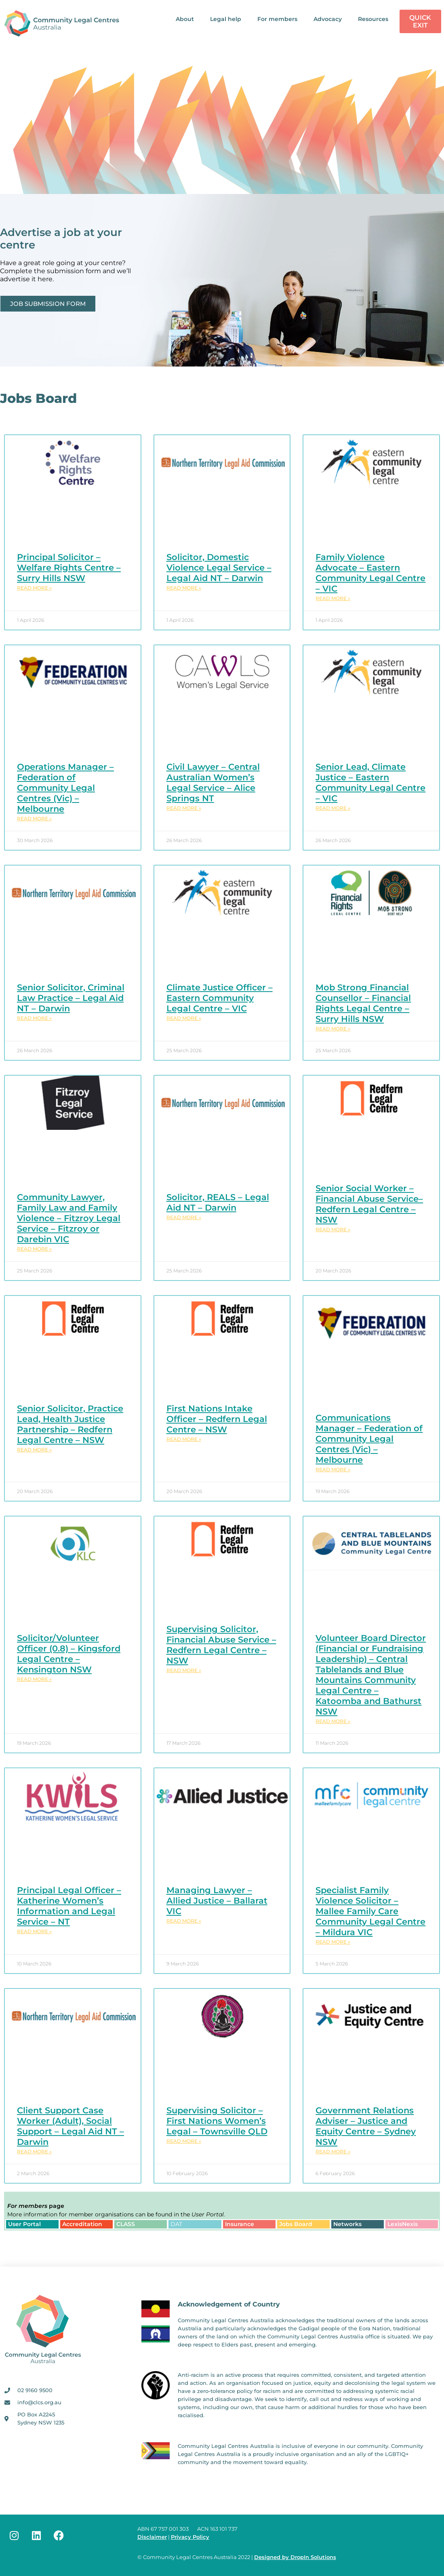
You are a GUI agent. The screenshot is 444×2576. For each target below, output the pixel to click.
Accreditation (82, 2224)
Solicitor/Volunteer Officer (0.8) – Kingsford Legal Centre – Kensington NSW (68, 1654)
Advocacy (328, 19)
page (35, 2206)
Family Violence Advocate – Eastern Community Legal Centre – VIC (370, 573)
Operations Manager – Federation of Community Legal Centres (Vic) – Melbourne (65, 788)
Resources (373, 19)
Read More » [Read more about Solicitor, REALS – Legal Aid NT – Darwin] (183, 1217)
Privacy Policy (190, 2537)
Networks (347, 2224)
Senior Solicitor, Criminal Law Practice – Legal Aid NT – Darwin (70, 997)
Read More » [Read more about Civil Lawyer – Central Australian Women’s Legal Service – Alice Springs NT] (183, 808)
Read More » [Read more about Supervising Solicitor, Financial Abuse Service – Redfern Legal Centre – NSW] (183, 1670)
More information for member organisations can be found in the (116, 2214)
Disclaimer (152, 2537)
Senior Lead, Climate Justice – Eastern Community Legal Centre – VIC (370, 782)
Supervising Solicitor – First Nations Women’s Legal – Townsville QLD (216, 2120)
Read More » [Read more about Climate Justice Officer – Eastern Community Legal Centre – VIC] (183, 1018)
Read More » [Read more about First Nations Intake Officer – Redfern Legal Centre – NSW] (183, 1439)
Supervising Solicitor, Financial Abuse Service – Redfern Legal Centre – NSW (221, 1645)
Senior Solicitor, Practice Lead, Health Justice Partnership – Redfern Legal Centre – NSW (70, 1424)
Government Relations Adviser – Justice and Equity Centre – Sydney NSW (366, 2126)
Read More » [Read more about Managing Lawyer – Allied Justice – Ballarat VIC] (183, 1921)
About (185, 19)
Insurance (239, 2224)
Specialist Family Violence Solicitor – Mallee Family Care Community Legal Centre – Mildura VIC (370, 1911)
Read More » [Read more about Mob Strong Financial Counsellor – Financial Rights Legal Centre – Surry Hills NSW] (333, 1029)
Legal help (225, 19)
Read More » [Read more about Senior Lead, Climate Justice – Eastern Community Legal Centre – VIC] (333, 808)
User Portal (24, 2224)
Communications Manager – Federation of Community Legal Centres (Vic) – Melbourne (369, 1439)
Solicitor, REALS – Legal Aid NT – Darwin (217, 1202)
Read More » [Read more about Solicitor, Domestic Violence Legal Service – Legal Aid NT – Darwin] (183, 588)
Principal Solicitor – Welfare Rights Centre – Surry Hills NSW (69, 567)
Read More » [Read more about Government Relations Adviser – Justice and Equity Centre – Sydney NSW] (333, 2151)
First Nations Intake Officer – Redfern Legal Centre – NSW (216, 1418)
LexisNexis (402, 2224)
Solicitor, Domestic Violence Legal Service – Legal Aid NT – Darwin (218, 567)
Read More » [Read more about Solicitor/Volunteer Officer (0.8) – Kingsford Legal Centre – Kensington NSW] (34, 1679)
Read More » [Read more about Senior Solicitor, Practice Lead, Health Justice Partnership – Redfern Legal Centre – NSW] (34, 1450)
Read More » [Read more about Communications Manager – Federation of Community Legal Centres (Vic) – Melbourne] (333, 1469)
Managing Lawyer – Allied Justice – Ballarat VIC (216, 1900)
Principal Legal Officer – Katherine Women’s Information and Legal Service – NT (69, 1906)
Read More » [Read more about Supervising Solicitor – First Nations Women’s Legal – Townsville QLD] (183, 2141)
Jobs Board (295, 2224)
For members (277, 19)
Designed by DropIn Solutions (295, 2557)
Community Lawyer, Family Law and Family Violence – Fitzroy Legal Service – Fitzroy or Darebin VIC (68, 1218)
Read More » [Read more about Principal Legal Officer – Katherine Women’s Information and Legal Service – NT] (34, 1931)
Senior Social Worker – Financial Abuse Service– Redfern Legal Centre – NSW (369, 1204)
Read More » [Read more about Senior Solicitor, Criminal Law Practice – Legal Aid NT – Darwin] (34, 1018)
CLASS (125, 2224)
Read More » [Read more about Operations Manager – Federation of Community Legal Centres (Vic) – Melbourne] (34, 818)
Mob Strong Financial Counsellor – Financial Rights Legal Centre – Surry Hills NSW (363, 1003)
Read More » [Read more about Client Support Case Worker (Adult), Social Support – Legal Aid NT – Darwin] (34, 2151)
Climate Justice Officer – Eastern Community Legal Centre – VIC (219, 997)
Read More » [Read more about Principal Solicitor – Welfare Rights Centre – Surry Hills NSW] (34, 588)
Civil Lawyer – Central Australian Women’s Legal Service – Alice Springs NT (213, 782)
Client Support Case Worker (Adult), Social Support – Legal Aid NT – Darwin (70, 2126)
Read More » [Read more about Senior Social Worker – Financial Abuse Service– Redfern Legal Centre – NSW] (333, 1229)
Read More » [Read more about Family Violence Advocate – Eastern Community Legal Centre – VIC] (333, 598)
